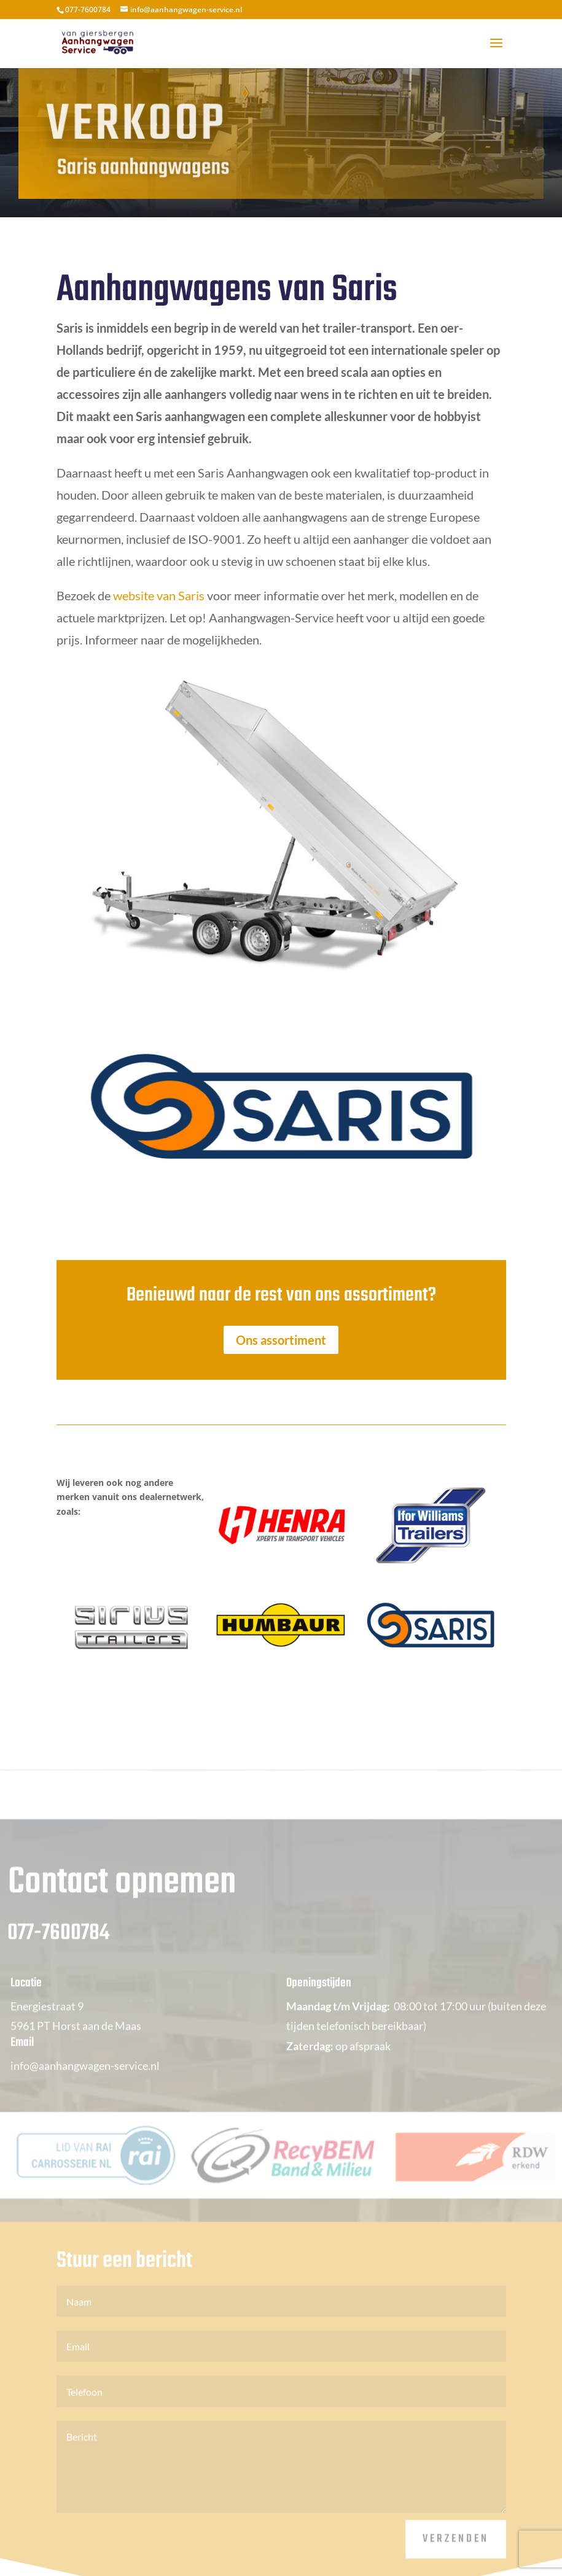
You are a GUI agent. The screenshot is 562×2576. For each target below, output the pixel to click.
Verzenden (456, 2553)
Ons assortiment (281, 1339)
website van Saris (158, 595)
